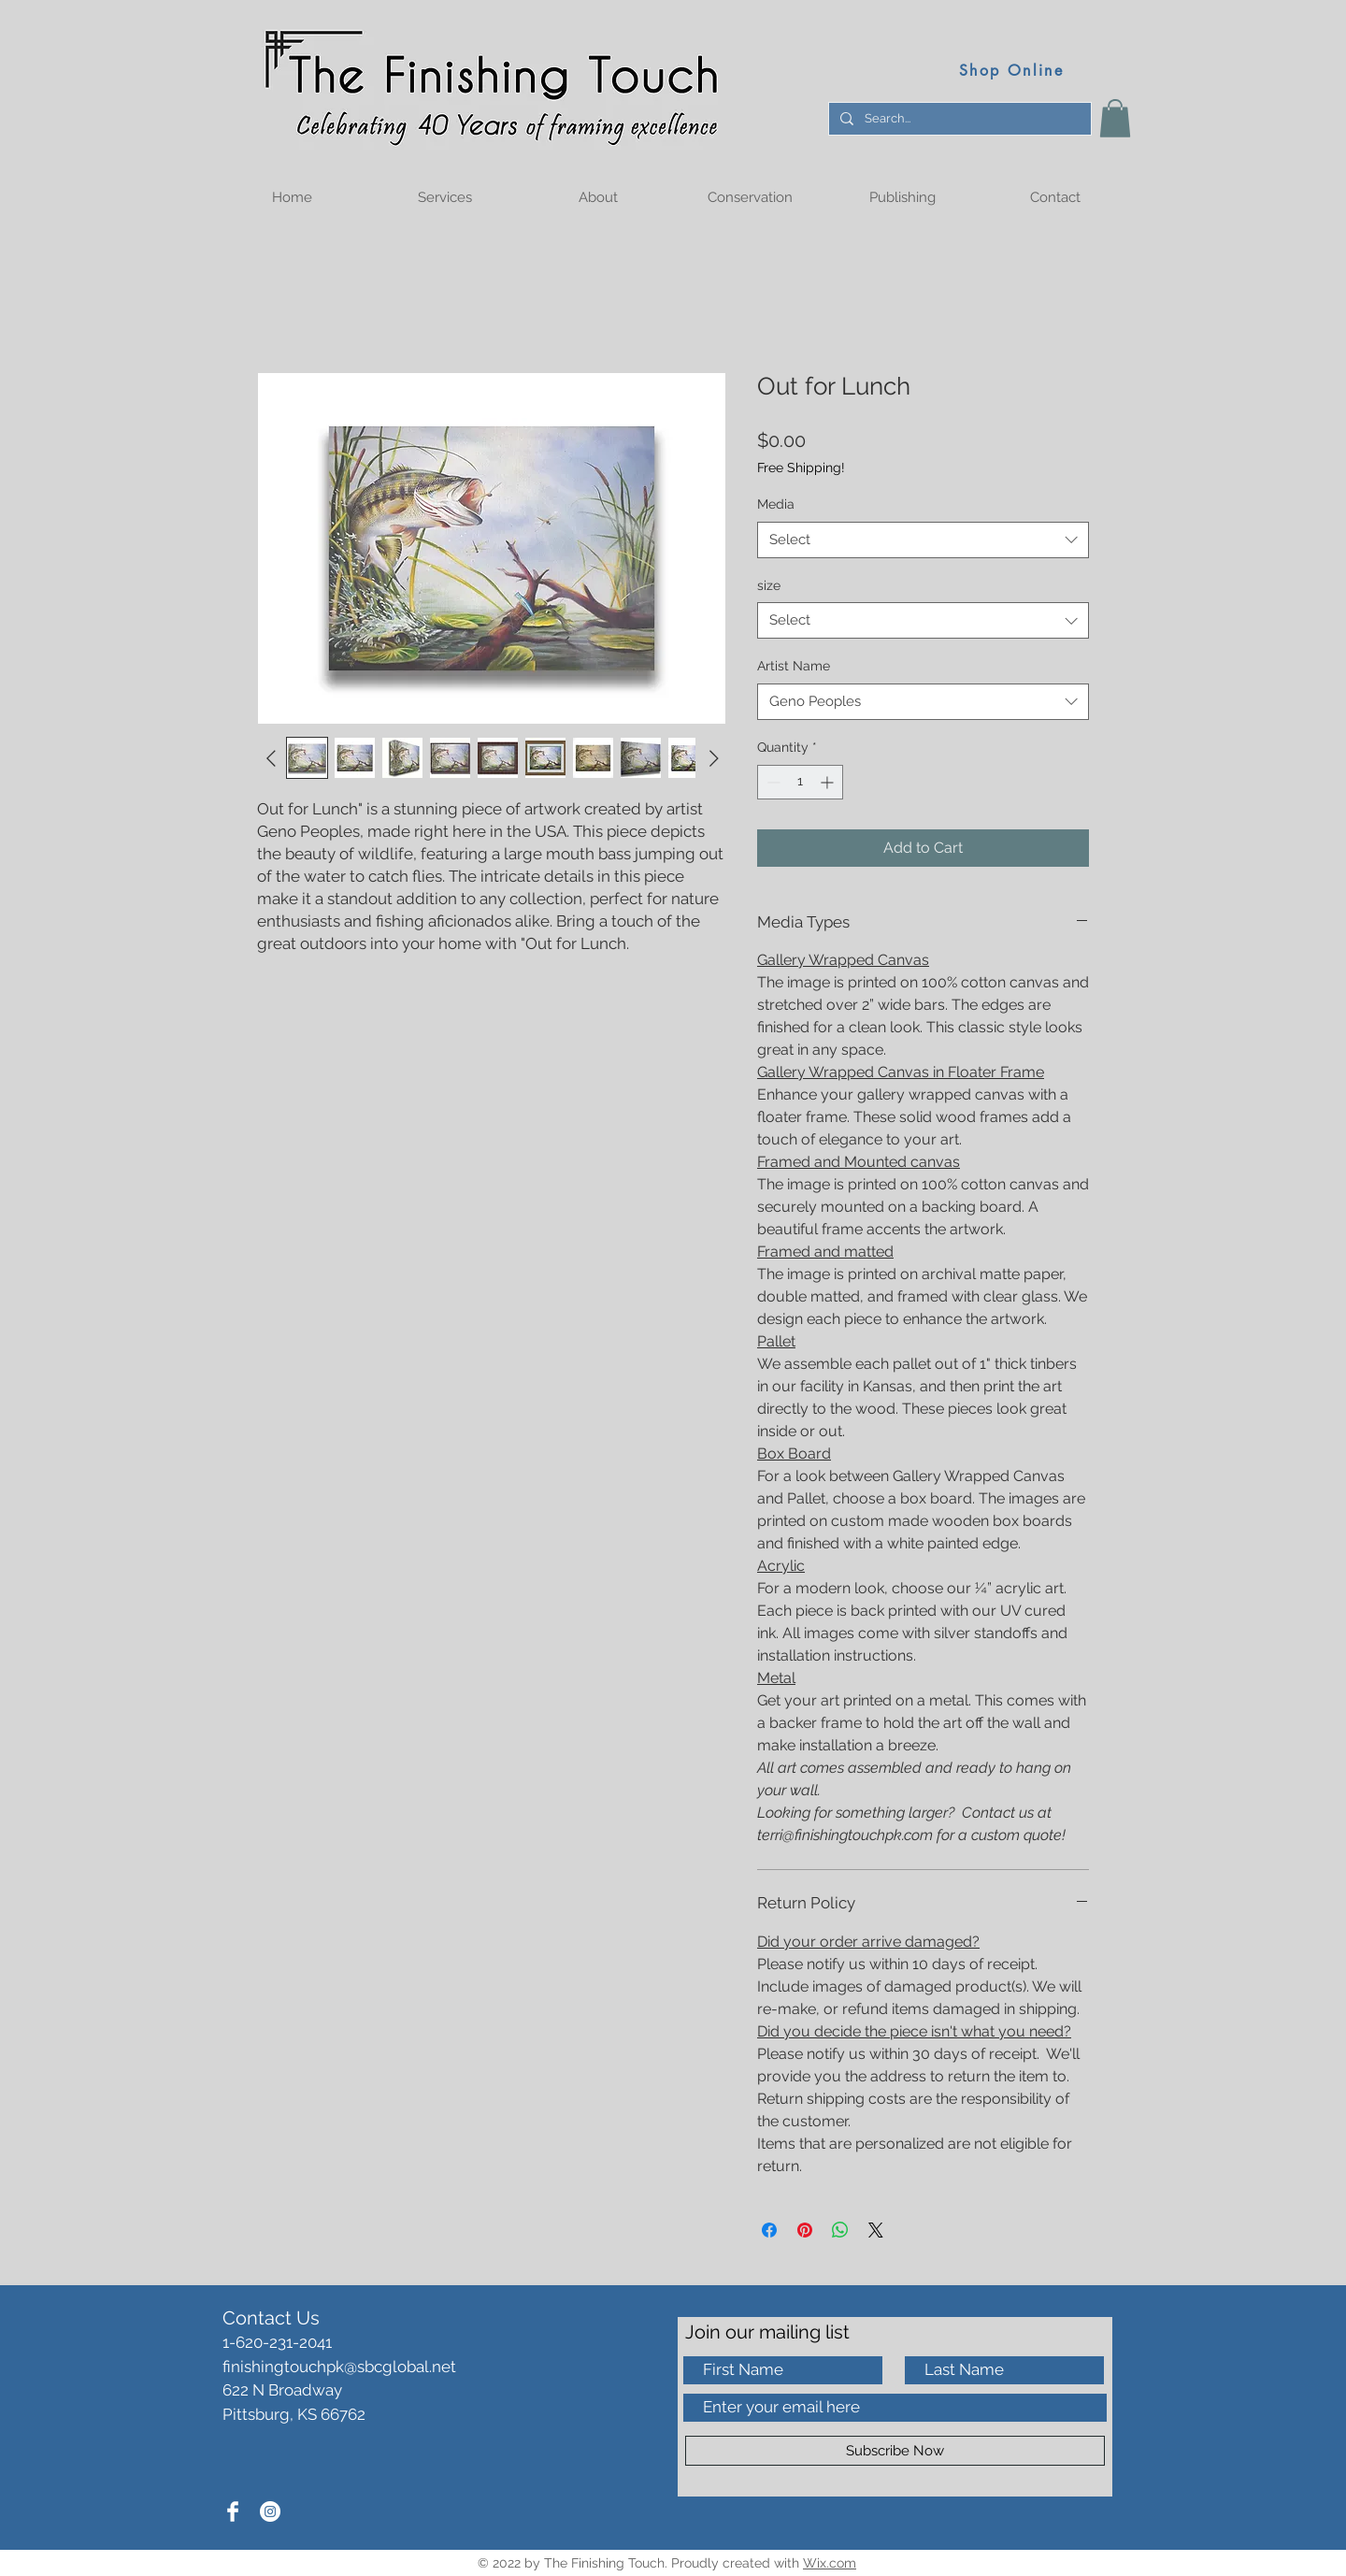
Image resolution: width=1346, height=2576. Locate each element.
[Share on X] (876, 2230)
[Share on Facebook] (769, 2230)
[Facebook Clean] (232, 2511)
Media (776, 503)
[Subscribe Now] (895, 2451)
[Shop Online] (1011, 70)
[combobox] (923, 540)
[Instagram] (270, 2511)
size (768, 585)
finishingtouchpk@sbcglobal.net (339, 2366)
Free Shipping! (801, 467)
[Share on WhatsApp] (840, 2230)
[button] (1115, 118)
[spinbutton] (800, 782)
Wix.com (829, 2562)
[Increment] (828, 782)
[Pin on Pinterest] (805, 2230)
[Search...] (958, 119)
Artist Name (793, 665)
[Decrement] (771, 782)
